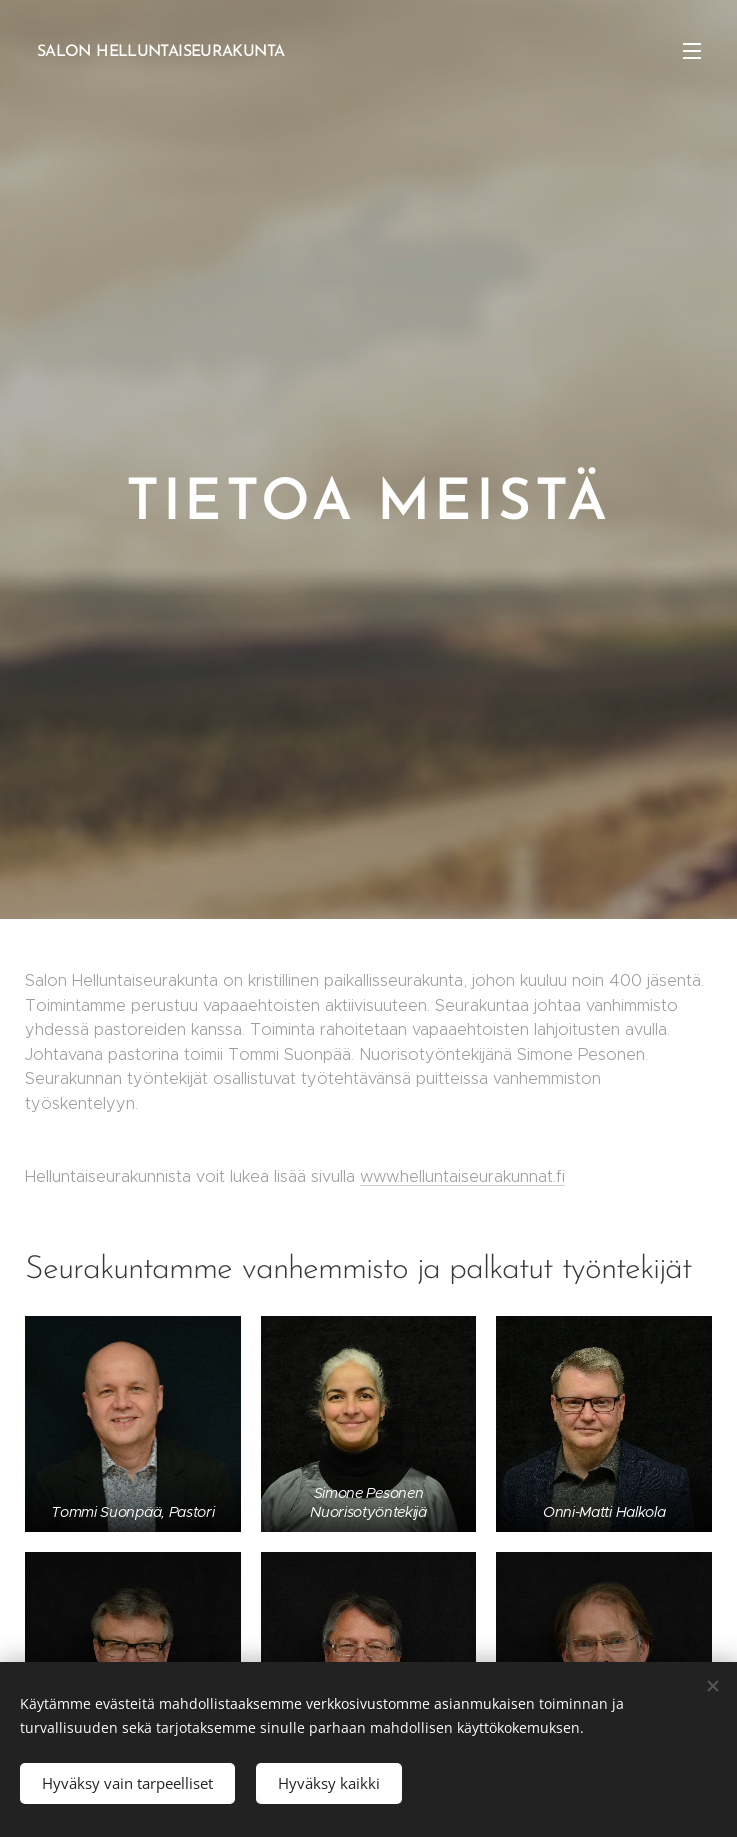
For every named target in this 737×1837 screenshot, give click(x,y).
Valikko (692, 51)
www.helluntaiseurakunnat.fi (462, 1176)
